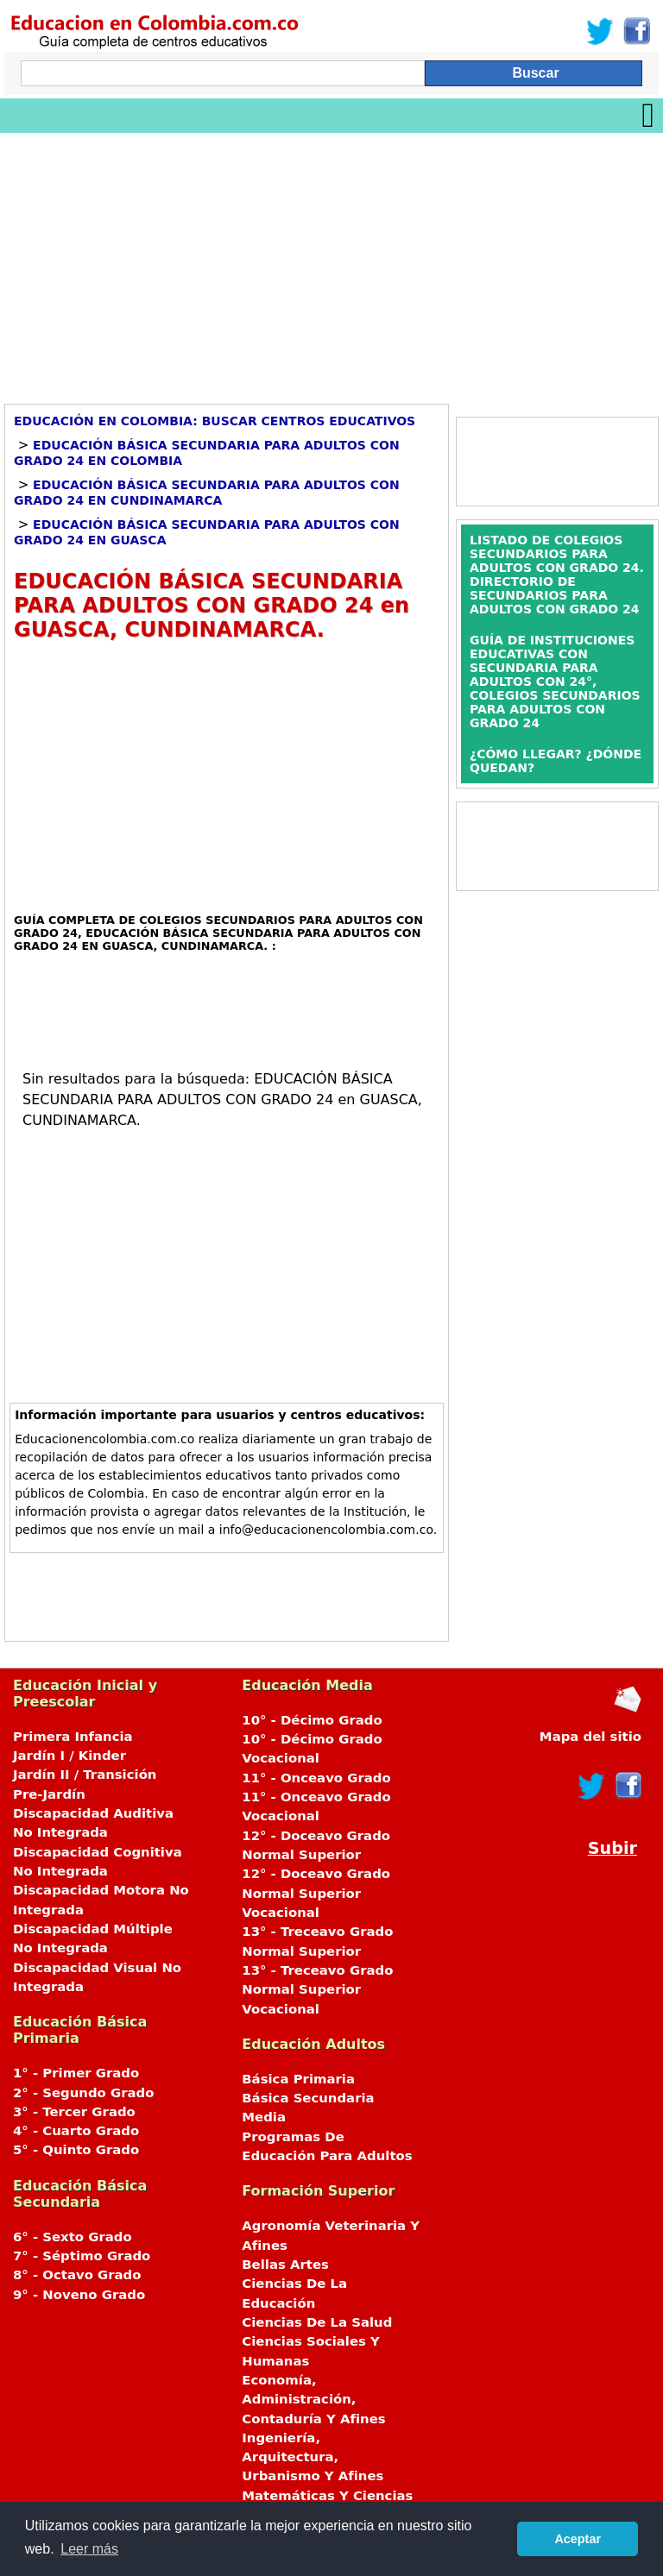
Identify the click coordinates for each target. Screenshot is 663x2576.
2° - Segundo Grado (83, 2093)
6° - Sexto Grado (72, 2237)
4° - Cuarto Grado (76, 2131)
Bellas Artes (285, 2264)
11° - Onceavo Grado (316, 1778)
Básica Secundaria (308, 2098)
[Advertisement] (331, 262)
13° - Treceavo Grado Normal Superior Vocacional (317, 1990)
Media (264, 2117)
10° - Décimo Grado (312, 1720)
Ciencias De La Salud (317, 2322)
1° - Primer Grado (76, 2073)
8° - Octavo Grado (77, 2275)
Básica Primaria (298, 2079)
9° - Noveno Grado (79, 2295)
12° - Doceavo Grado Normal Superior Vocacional (316, 1893)
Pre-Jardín (49, 1794)
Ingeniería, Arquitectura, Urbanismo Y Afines (312, 2457)
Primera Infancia (73, 1736)
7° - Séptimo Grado (81, 2256)
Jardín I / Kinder (69, 1755)
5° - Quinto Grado (76, 2150)
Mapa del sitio (590, 1736)
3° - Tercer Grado (74, 2112)
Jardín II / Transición (84, 1774)
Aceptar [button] (577, 2539)
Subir (612, 1848)
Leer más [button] (89, 2548)
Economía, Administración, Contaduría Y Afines (313, 2399)
